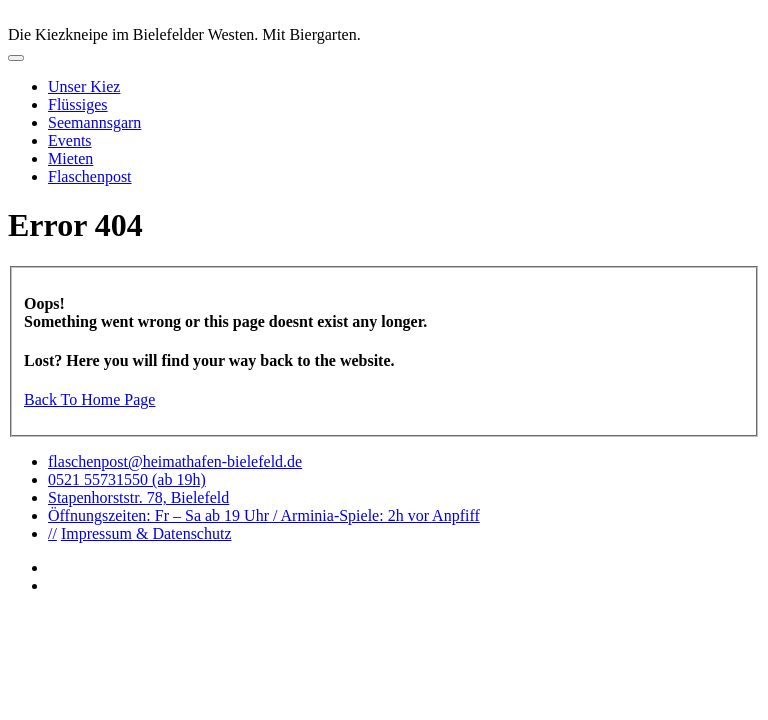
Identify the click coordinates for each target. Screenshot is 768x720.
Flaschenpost (90, 176)
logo (384, 17)
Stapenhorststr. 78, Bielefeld (138, 497)
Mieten (70, 158)
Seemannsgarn (94, 122)
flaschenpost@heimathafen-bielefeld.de (175, 461)
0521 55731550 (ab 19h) (127, 479)
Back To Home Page (89, 399)
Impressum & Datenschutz (146, 533)
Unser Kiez (84, 86)
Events (70, 140)
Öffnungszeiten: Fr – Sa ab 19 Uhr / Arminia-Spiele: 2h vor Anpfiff (264, 515)
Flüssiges (78, 104)
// (52, 533)
